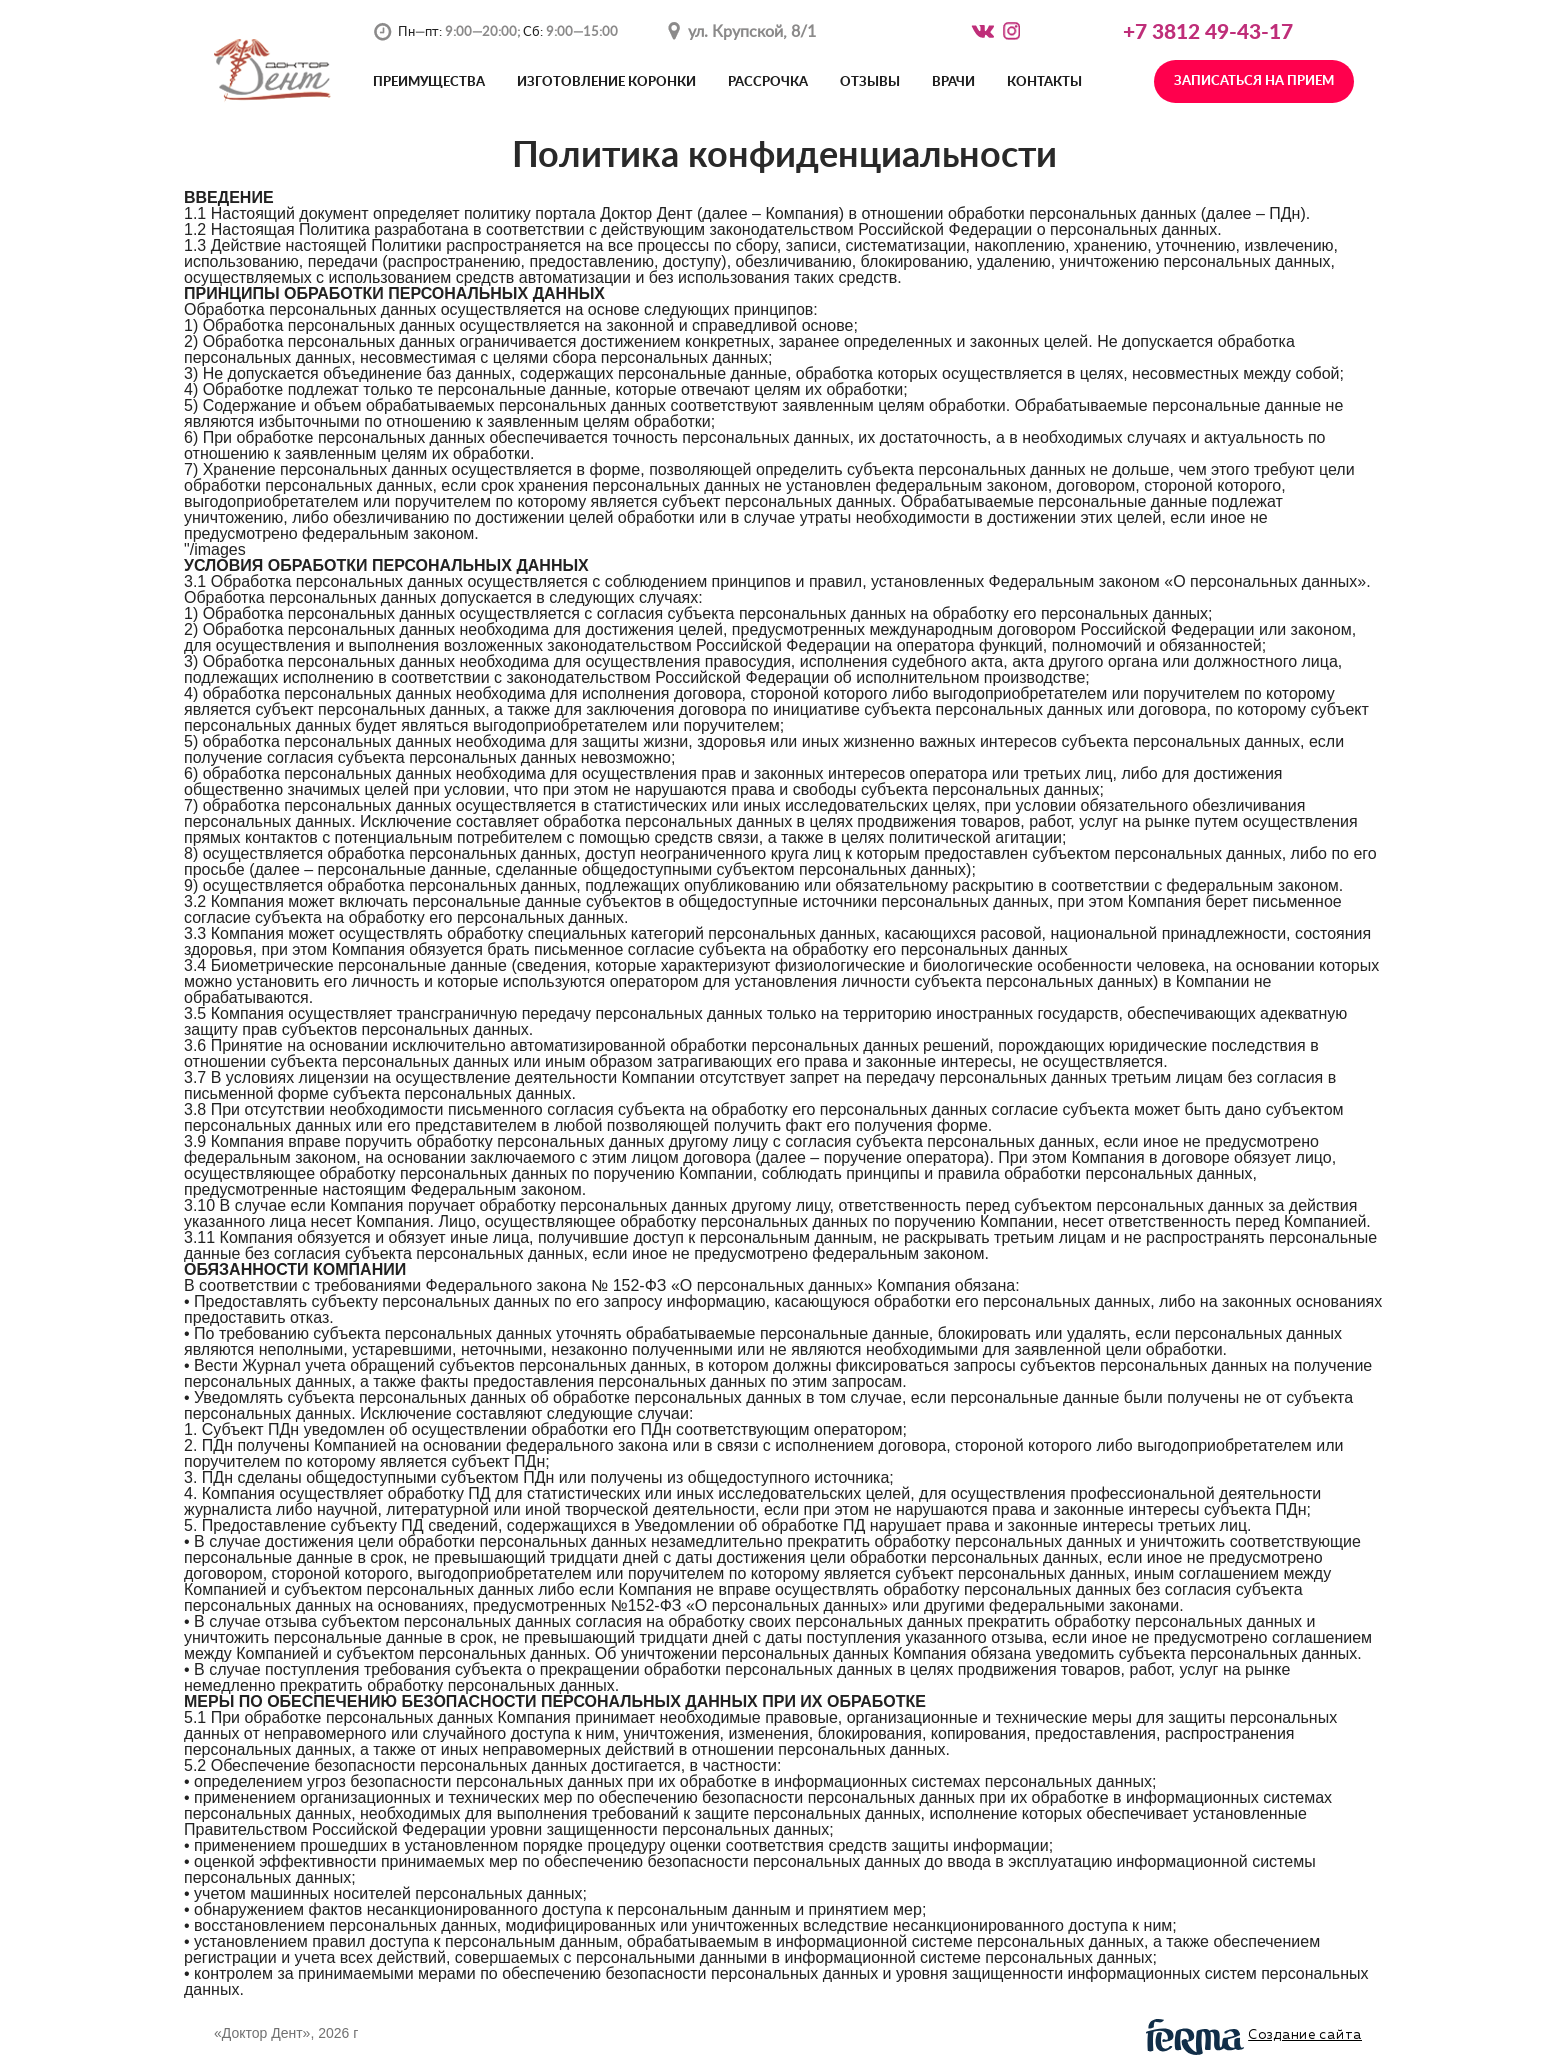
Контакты (1044, 82)
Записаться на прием (1254, 81)
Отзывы (870, 82)
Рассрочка (768, 82)
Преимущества (429, 82)
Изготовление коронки (606, 82)
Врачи (953, 82)
